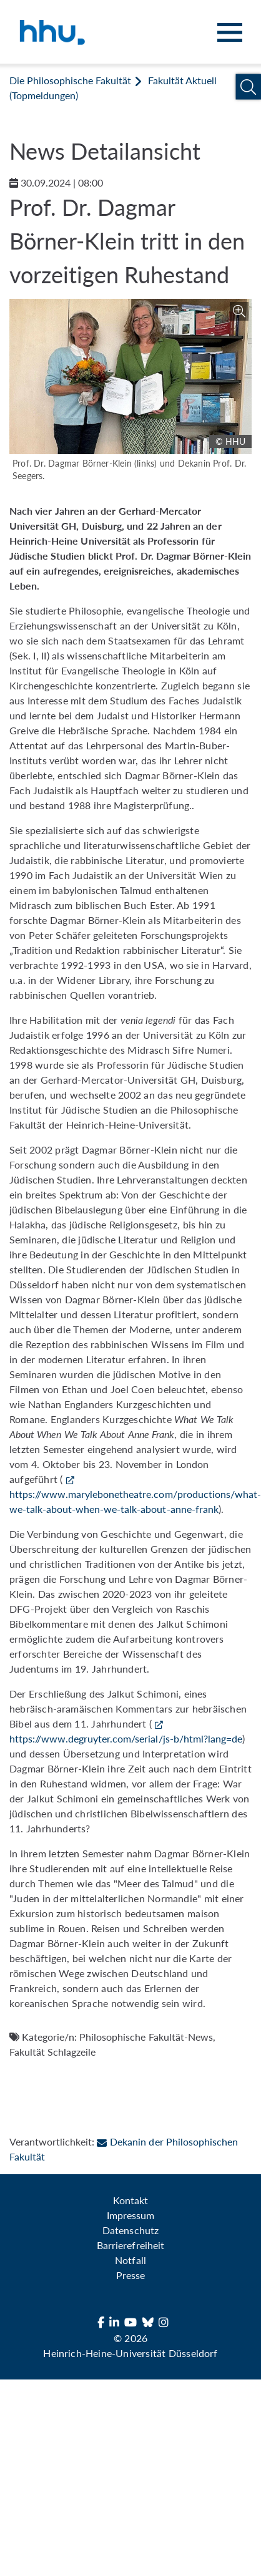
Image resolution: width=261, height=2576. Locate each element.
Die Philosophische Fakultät (70, 80)
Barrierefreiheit (130, 2245)
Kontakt (130, 2200)
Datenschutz (130, 2230)
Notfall (130, 2260)
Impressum (130, 2215)
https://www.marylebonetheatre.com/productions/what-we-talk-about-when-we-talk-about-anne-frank (135, 1501)
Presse (130, 2275)
